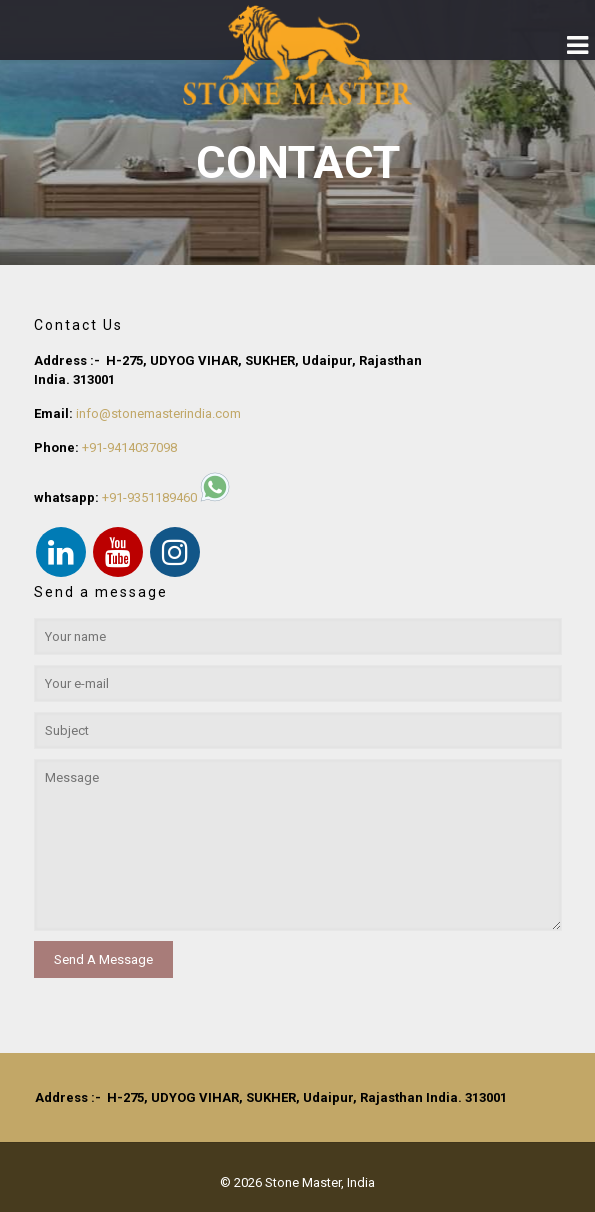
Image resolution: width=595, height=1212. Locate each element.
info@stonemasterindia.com (158, 413)
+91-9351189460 (149, 497)
